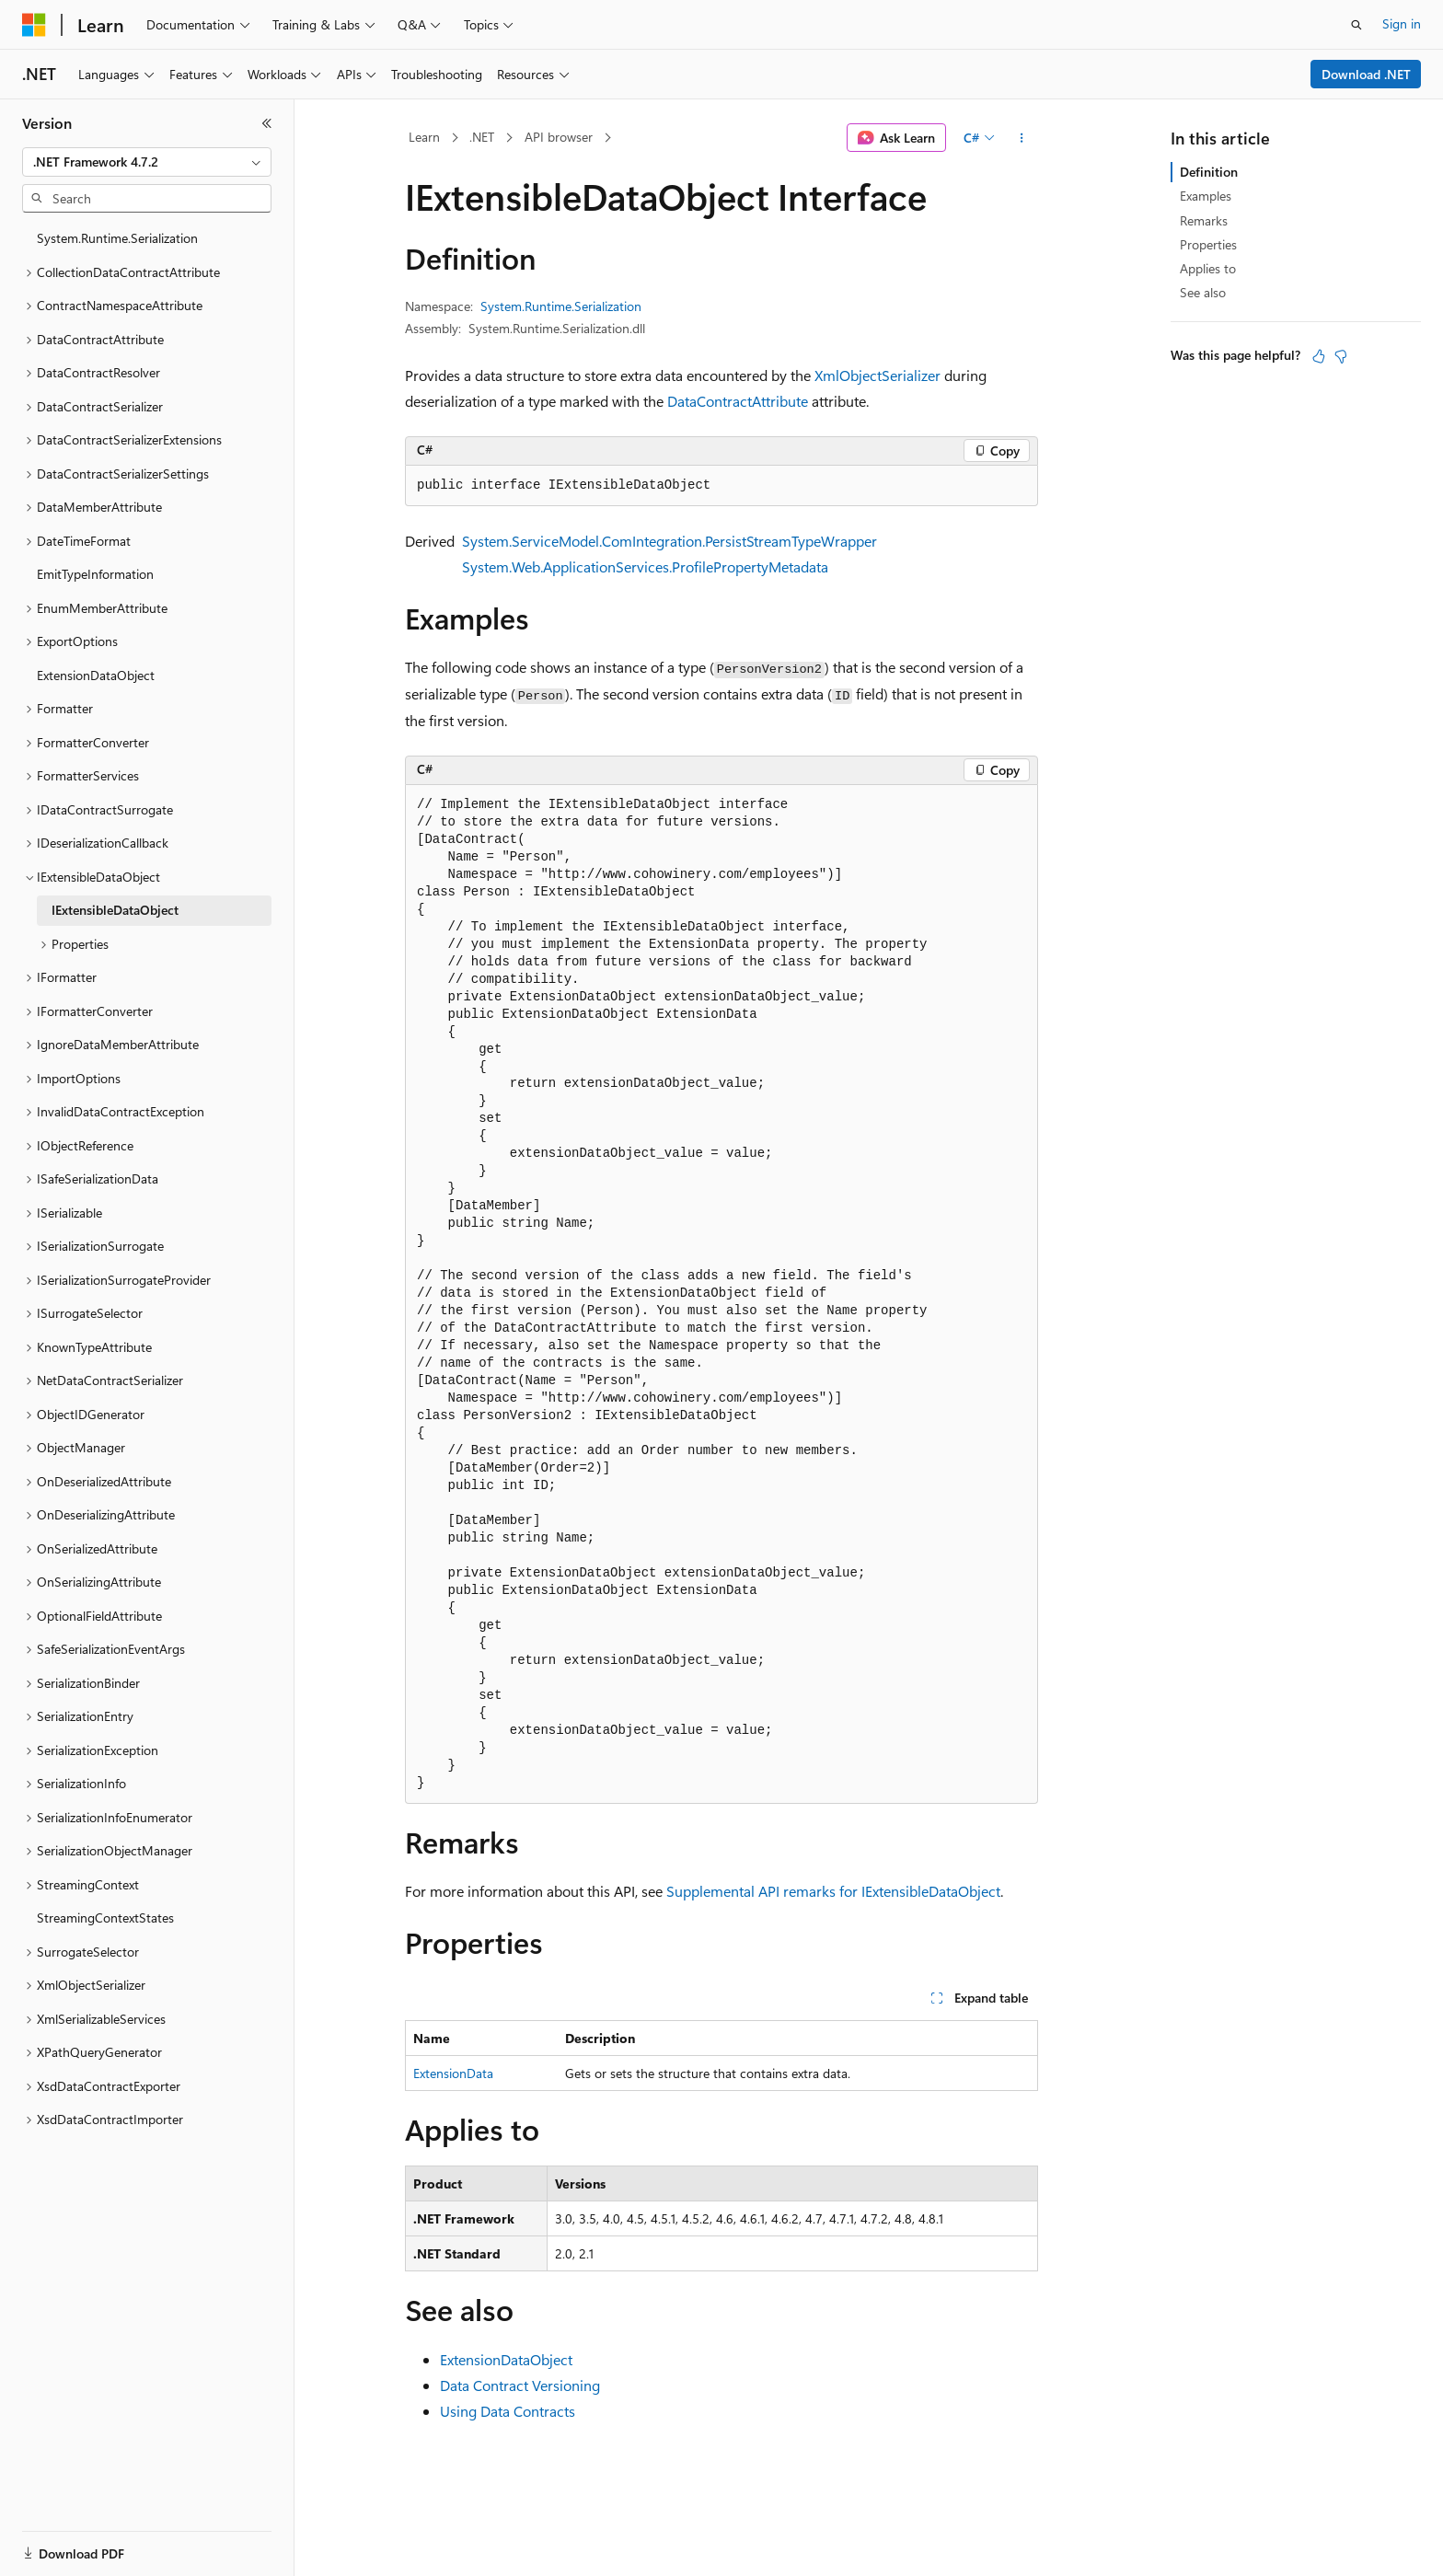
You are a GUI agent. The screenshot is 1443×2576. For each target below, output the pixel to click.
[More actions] (1022, 138)
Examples (1205, 195)
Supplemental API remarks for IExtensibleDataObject (833, 1890)
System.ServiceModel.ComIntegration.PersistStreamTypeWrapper (669, 540)
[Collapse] (267, 123)
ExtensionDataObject (506, 2359)
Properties (1208, 244)
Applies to (1208, 268)
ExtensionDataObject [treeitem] (96, 675)
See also (1203, 292)
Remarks (1204, 220)
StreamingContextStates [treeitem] (105, 1917)
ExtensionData (453, 2073)
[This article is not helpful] (1341, 356)
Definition (1209, 171)
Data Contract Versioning (520, 2385)
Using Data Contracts (507, 2410)
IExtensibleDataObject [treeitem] (115, 909)
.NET (481, 136)
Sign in (1401, 23)
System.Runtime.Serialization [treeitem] (117, 238)
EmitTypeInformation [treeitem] (95, 574)
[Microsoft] (34, 25)
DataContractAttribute (737, 400)
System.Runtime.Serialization (560, 306)
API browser (559, 136)
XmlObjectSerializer (877, 375)
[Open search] (1356, 24)
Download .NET (1366, 74)
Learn (424, 136)
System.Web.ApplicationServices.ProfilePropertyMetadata (645, 566)
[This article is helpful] (1319, 356)
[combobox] (146, 162)
